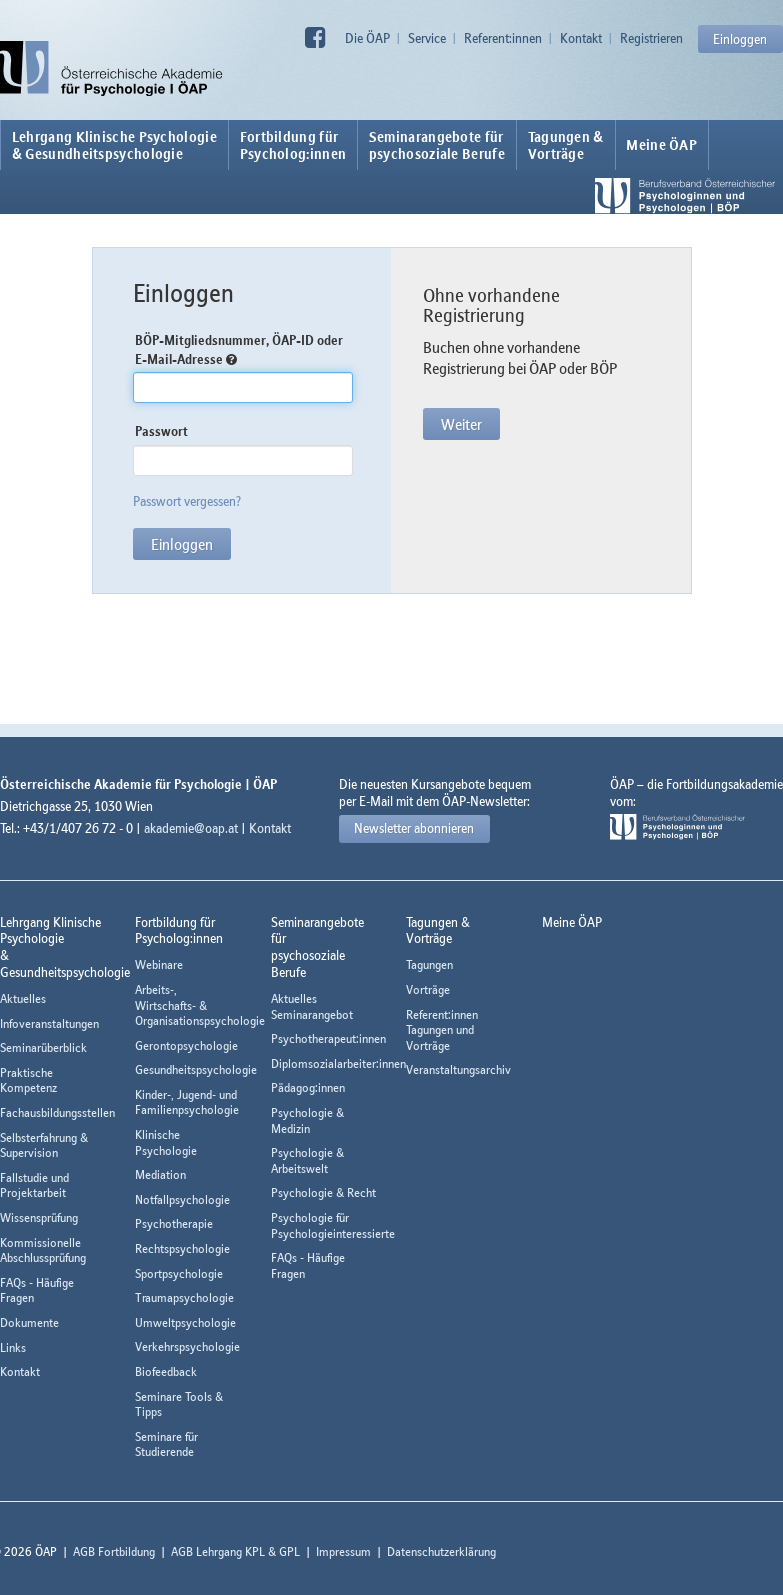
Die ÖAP (367, 38)
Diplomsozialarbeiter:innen (338, 1063)
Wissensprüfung (39, 1217)
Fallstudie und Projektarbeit (34, 1185)
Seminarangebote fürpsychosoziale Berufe (437, 145)
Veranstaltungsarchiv (458, 1069)
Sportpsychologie (179, 1273)
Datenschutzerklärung (441, 1551)
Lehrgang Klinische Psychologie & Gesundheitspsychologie (114, 145)
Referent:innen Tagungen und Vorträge (442, 1030)
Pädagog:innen (308, 1087)
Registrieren (651, 38)
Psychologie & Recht (323, 1192)
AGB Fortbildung (114, 1551)
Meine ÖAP (661, 145)
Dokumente (29, 1322)
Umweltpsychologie (185, 1322)
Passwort (161, 431)
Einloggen (740, 39)
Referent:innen (503, 38)
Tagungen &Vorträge (566, 145)
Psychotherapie (174, 1223)
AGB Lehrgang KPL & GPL (235, 1551)
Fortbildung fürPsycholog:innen (293, 145)
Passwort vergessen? (187, 501)
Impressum (343, 1551)
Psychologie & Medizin (307, 1120)
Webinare (159, 964)
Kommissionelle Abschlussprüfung (43, 1250)
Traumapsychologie (184, 1297)
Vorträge (428, 989)
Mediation (160, 1174)
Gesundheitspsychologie (196, 1069)
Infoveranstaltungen (49, 1023)
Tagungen (429, 964)
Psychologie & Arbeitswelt (307, 1160)
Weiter (461, 424)
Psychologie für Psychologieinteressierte (333, 1225)
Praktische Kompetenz (28, 1080)
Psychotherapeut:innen (328, 1038)
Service (427, 38)
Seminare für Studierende (166, 1444)
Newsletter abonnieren (414, 828)
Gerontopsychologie (186, 1045)
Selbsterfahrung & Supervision (44, 1145)
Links (13, 1347)
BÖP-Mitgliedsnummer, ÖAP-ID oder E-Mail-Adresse (239, 349)
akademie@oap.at (191, 828)
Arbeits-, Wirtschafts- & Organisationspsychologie (200, 1005)
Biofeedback (166, 1371)
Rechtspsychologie (182, 1248)
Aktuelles (23, 998)
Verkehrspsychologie (187, 1346)
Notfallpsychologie (182, 1199)
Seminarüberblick (43, 1047)
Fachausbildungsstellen (57, 1112)
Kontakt (581, 38)
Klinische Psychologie (166, 1142)
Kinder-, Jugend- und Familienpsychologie (187, 1102)
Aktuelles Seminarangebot (312, 1006)
